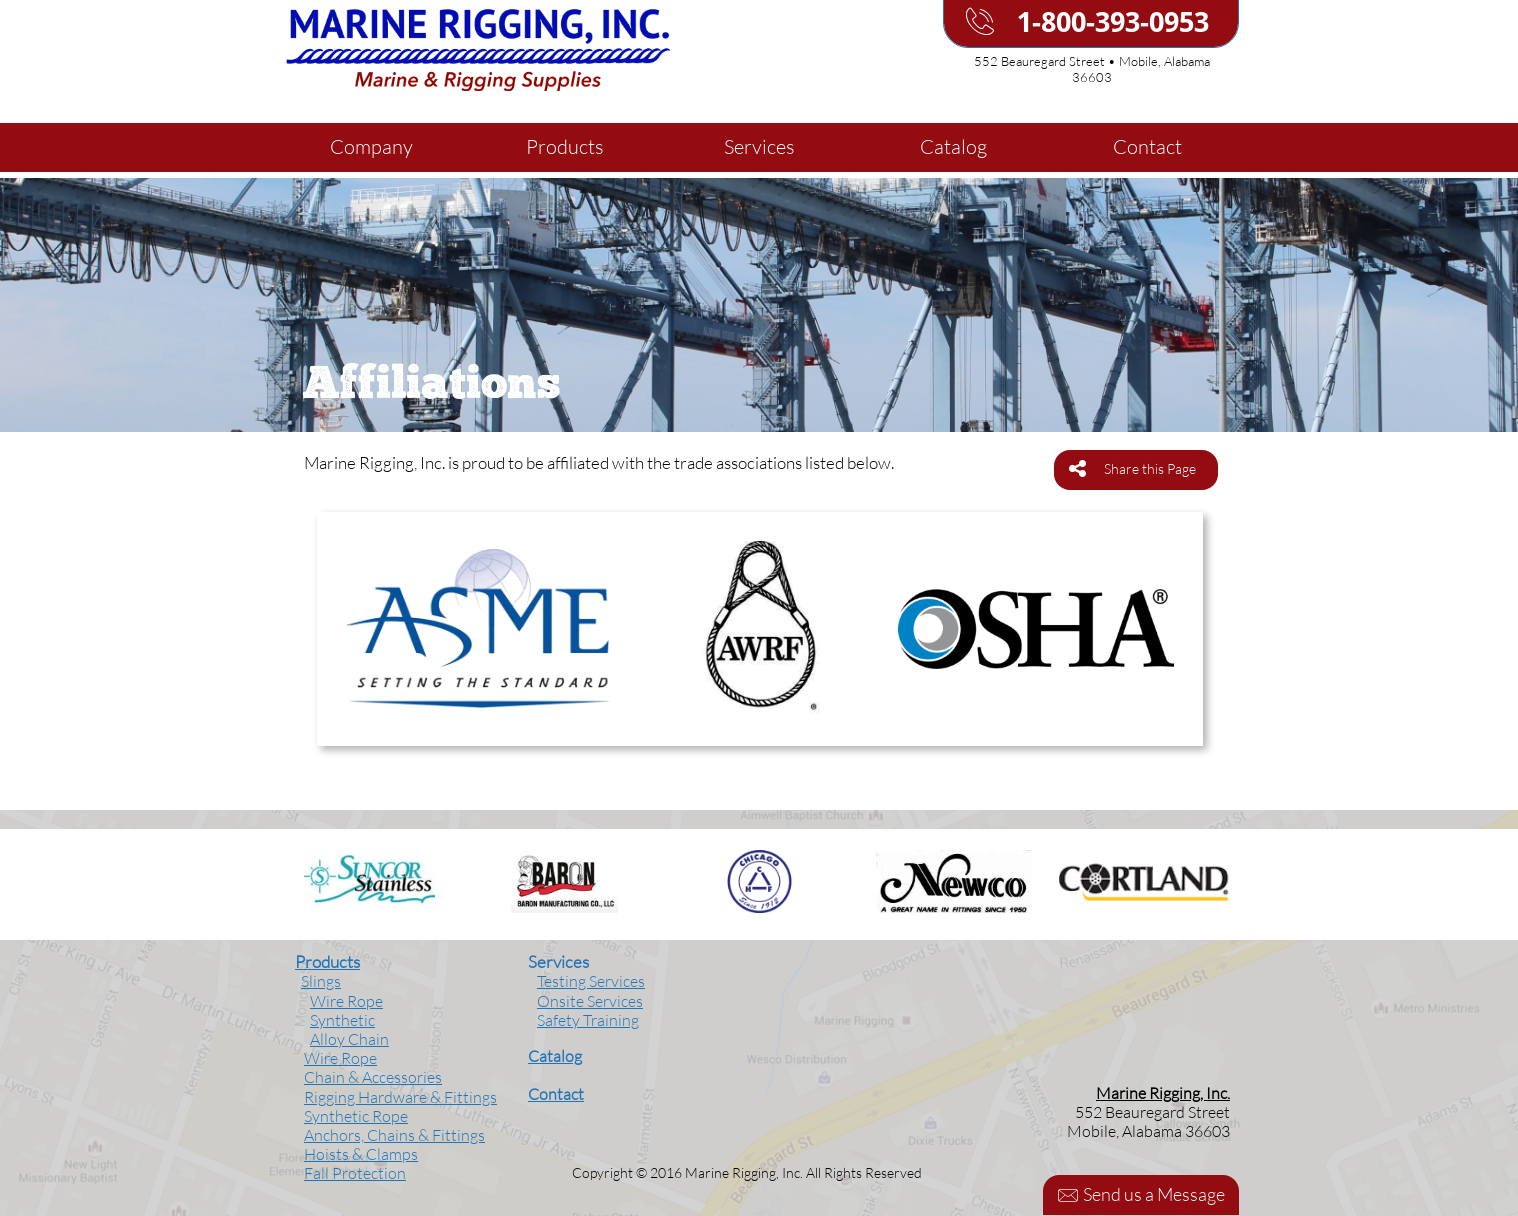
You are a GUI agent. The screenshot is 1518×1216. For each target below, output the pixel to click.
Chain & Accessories (373, 1077)
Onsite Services (590, 1001)
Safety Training (588, 1020)
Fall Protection (355, 1173)
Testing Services (591, 981)
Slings (321, 981)
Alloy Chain (349, 1039)
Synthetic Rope (356, 1116)
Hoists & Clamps (361, 1154)
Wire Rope (346, 1001)
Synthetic (342, 1020)
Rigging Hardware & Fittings (400, 1097)
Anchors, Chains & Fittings (394, 1135)
